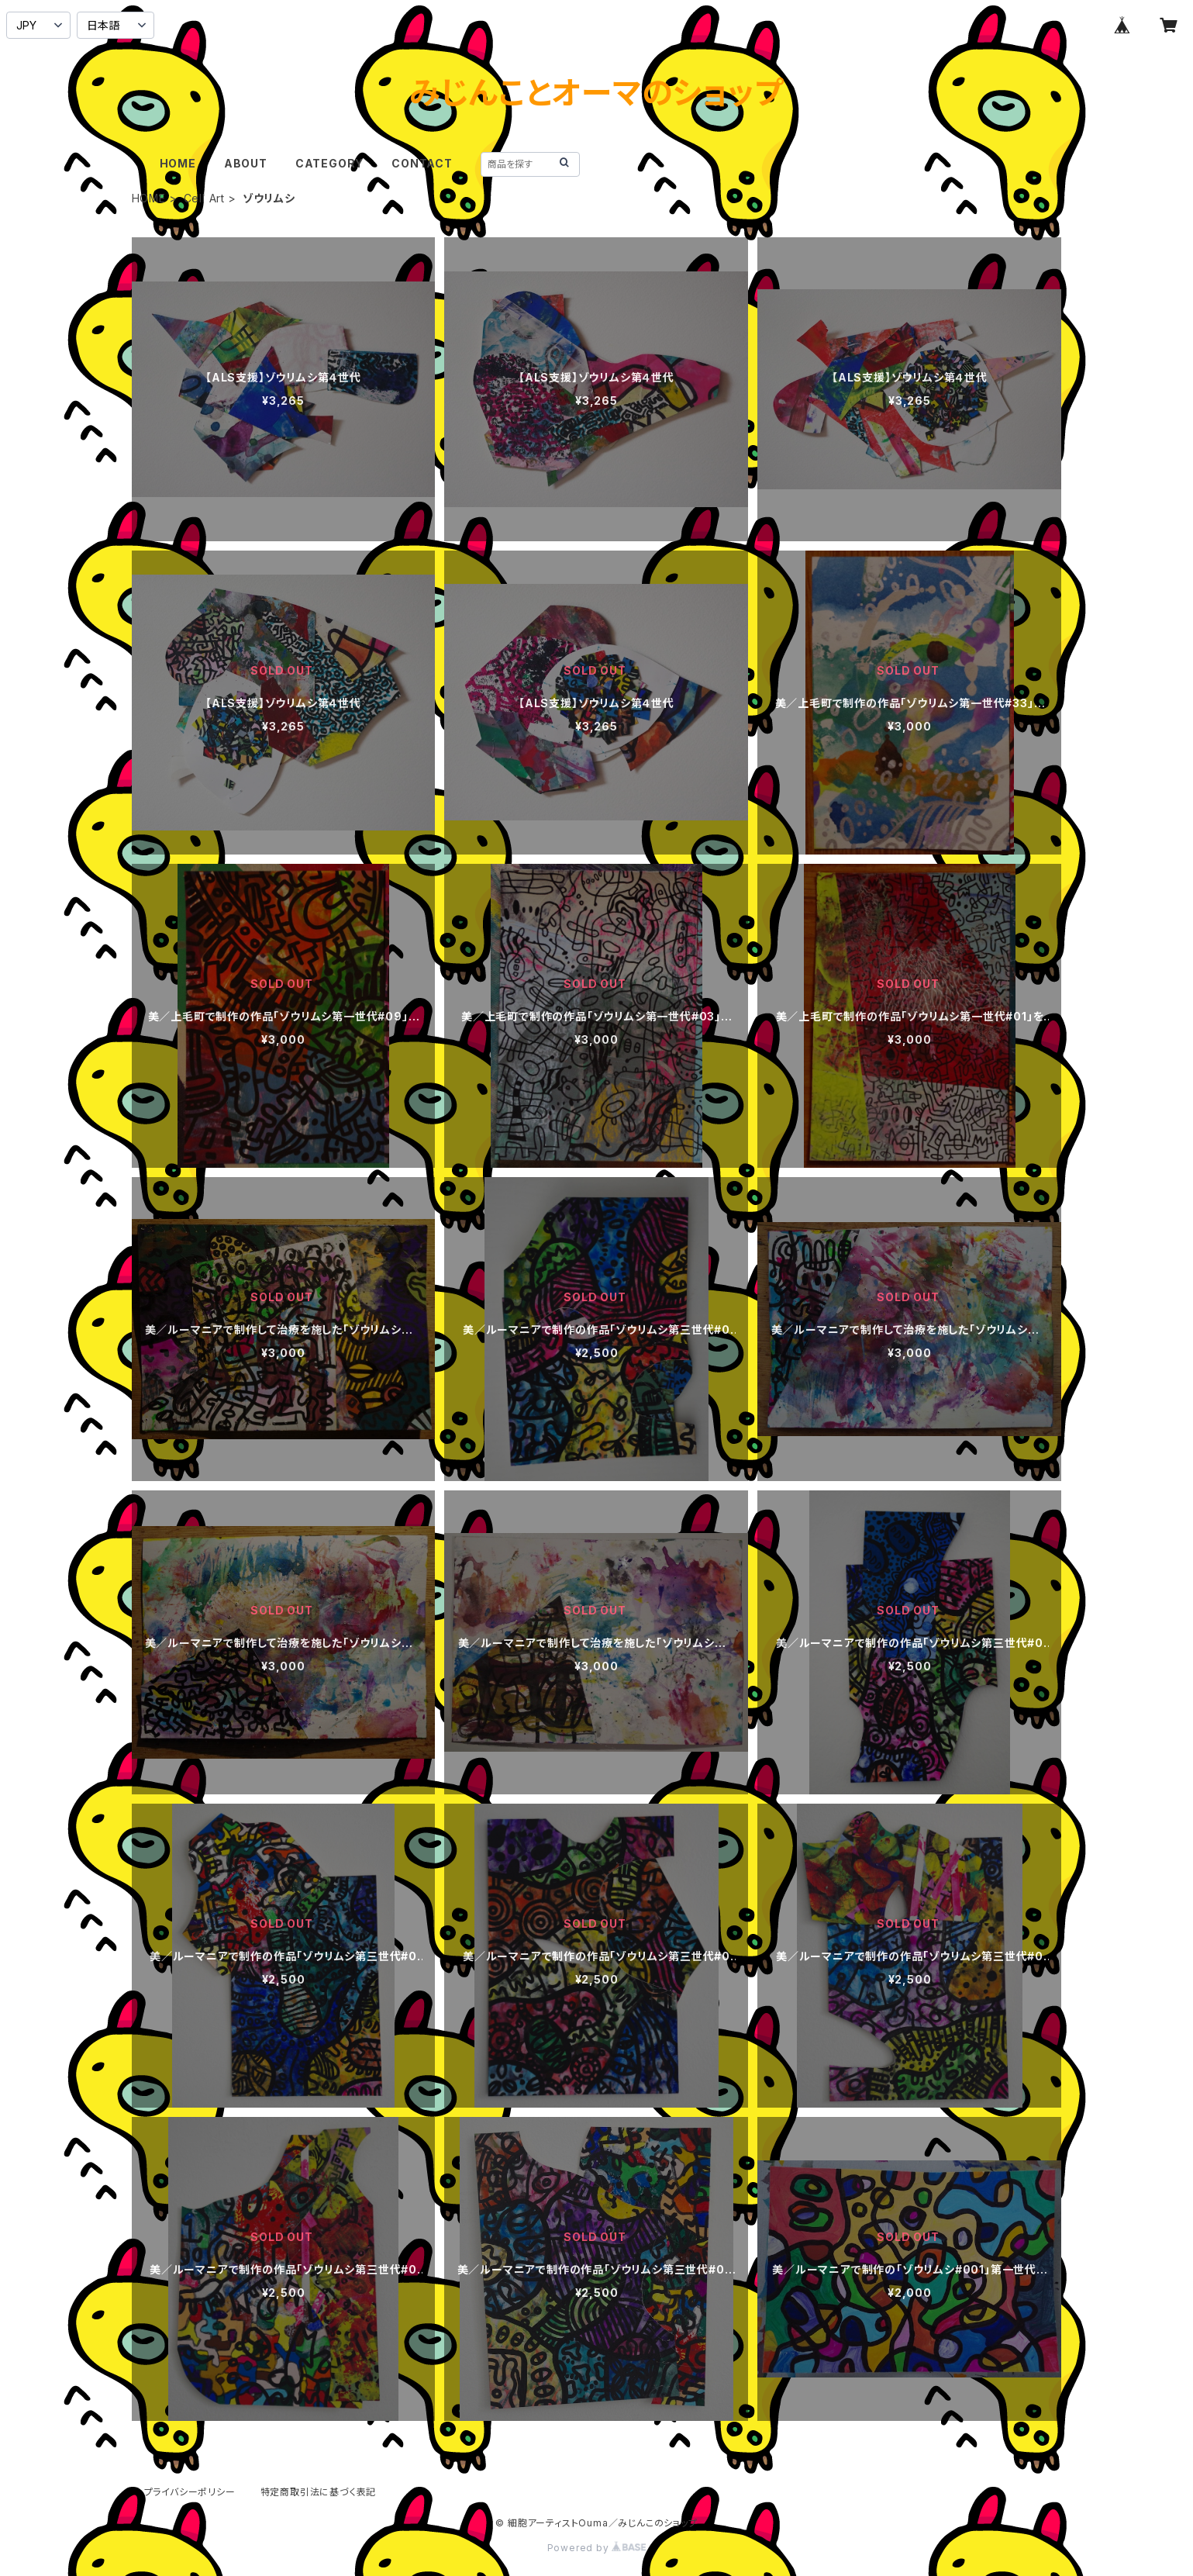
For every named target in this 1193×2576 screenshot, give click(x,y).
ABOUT (245, 163)
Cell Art (204, 198)
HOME (178, 163)
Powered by (596, 2548)
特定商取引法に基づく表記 (318, 2492)
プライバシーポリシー (190, 2492)
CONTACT (422, 163)
